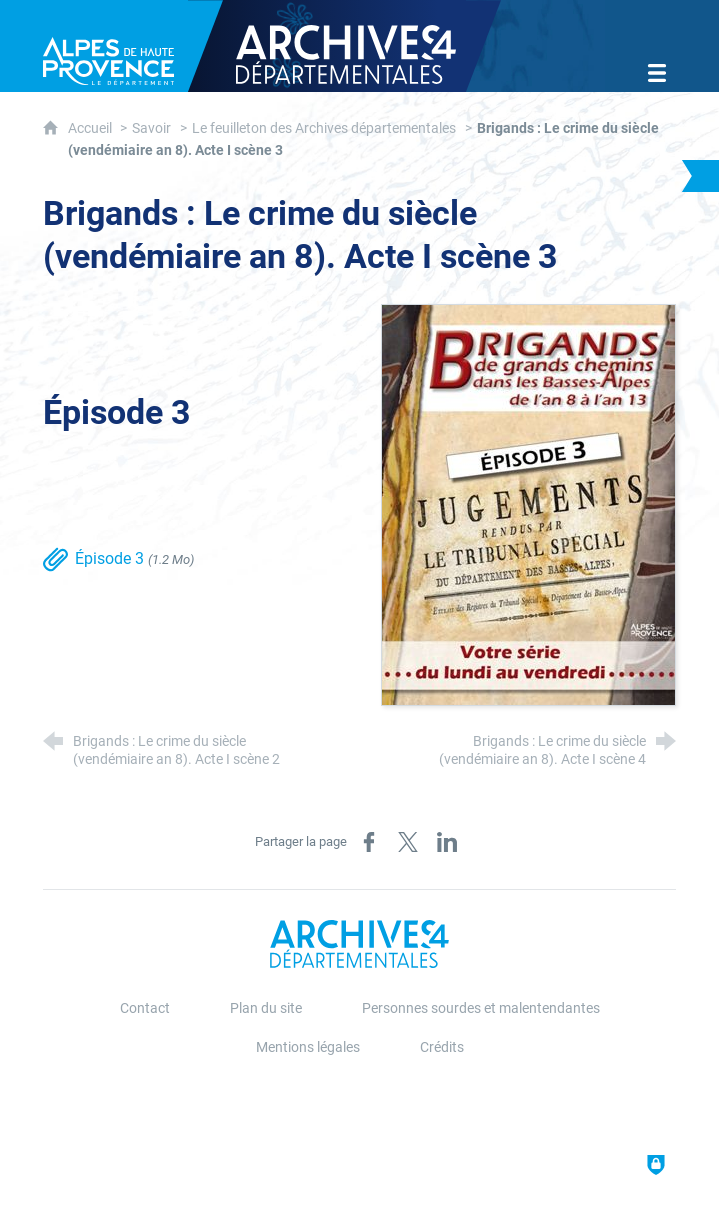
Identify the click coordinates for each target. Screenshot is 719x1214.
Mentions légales (308, 1047)
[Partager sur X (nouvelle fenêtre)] (408, 842)
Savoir (151, 128)
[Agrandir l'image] (528, 503)
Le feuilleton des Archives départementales (324, 128)
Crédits (442, 1047)
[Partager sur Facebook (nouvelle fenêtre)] (369, 842)
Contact (145, 1008)
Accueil (91, 128)
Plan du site (266, 1008)
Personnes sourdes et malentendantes (481, 1008)
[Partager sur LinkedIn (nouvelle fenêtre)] (447, 842)
